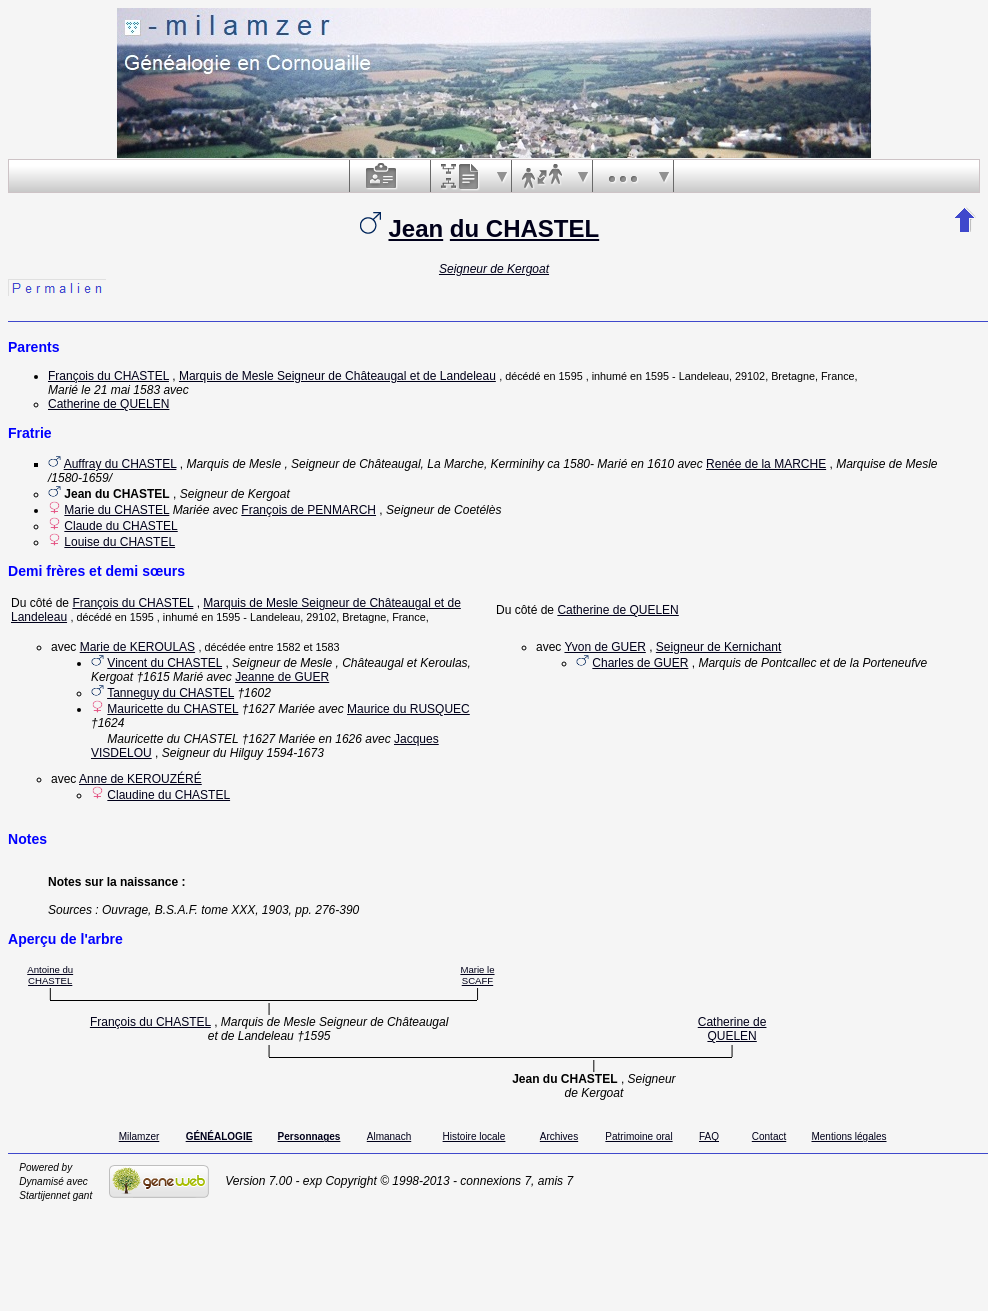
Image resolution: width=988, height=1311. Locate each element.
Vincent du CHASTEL (164, 663)
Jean (415, 228)
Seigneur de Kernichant (718, 647)
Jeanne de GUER (282, 677)
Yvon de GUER (604, 647)
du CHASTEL (524, 228)
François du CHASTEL (108, 376)
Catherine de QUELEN (108, 404)
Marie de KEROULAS (137, 647)
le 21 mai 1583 (120, 390)
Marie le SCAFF (477, 975)
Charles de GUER (640, 663)
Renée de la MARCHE (766, 464)
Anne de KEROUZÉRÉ (140, 779)
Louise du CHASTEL (119, 542)
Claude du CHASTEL (120, 526)
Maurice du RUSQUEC (408, 709)
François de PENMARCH (308, 510)
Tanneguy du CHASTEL (170, 693)
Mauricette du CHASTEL (172, 709)
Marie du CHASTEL (116, 510)
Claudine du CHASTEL (168, 795)
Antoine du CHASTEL (50, 975)
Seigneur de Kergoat (494, 269)
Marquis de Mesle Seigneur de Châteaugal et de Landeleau (337, 376)
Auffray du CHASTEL (120, 464)
